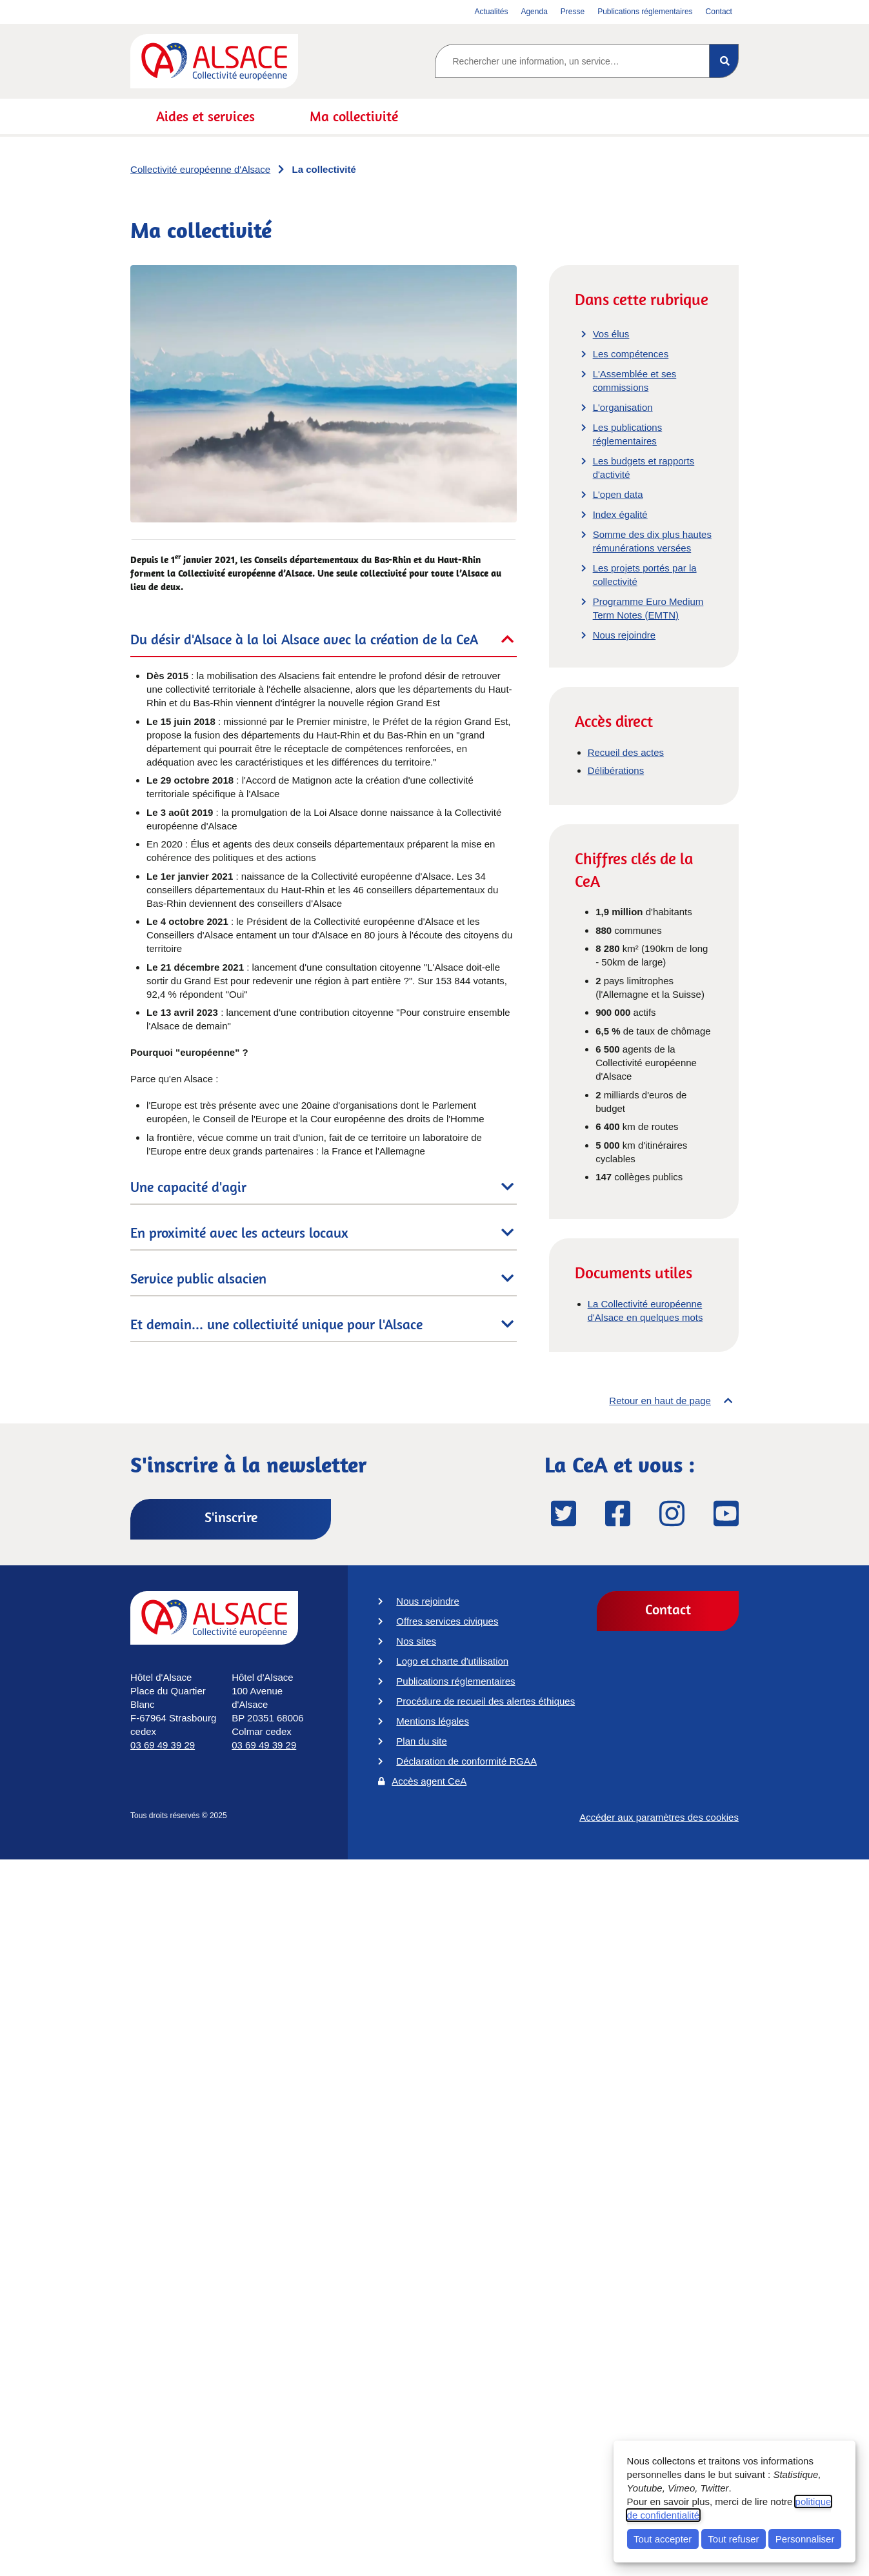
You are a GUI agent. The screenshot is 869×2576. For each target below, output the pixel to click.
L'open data (618, 494)
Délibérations (616, 770)
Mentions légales (432, 1721)
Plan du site (421, 1741)
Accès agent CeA (429, 1781)
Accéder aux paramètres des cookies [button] (659, 1822)
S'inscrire (231, 1517)
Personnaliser (805, 2538)
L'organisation (623, 407)
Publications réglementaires (455, 1681)
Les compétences (631, 353)
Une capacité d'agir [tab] (188, 1187)
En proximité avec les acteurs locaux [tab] (239, 1233)
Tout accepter (663, 2538)
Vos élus (611, 333)
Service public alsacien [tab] (198, 1278)
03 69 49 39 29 (162, 1744)
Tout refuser (733, 2538)
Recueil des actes (626, 752)
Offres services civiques (447, 1621)
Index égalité (620, 514)
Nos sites (416, 1641)
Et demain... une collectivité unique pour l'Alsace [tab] (276, 1324)
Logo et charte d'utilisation (452, 1661)
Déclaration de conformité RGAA (466, 1761)
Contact (668, 1609)
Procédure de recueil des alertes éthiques (485, 1701)
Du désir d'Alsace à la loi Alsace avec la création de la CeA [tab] (304, 639)
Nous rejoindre (624, 634)
